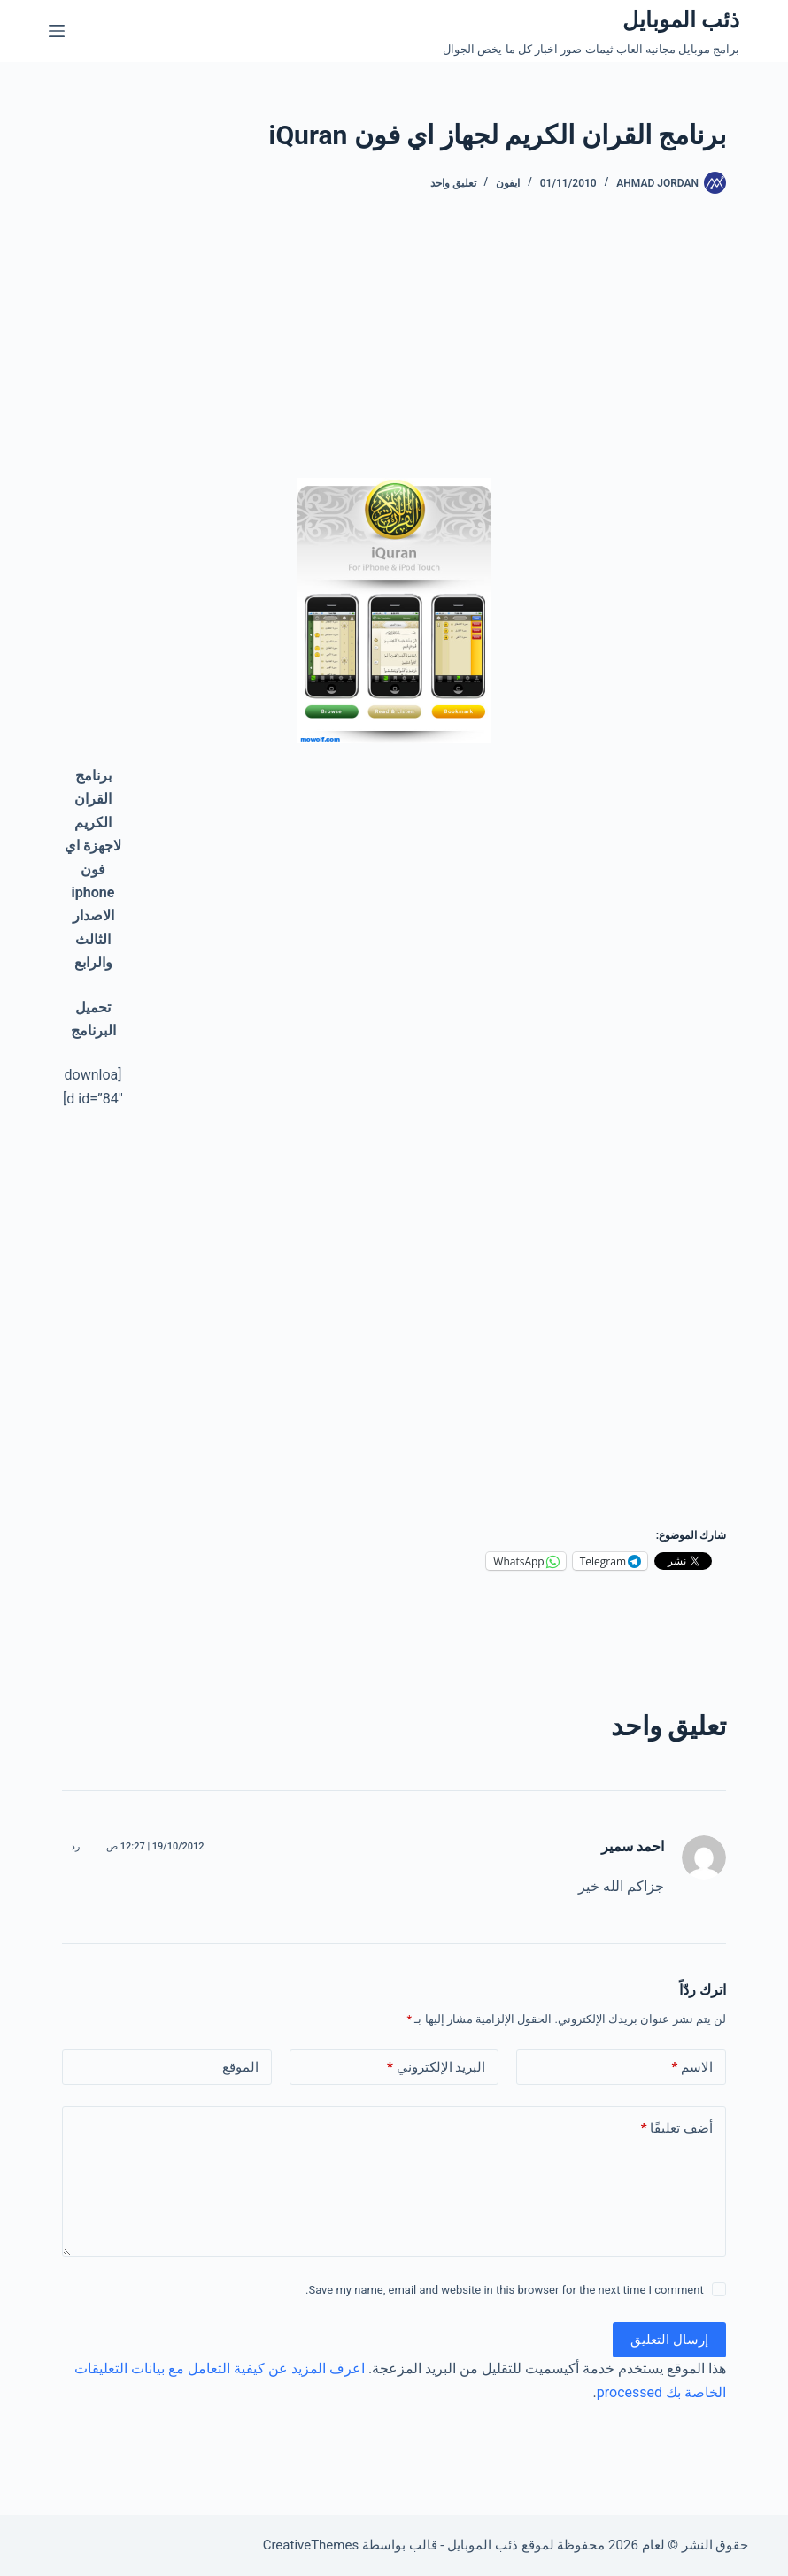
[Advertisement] (456, 354)
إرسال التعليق (669, 2340)
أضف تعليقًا (677, 2129)
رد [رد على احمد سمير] (75, 1846)
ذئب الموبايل (680, 20)
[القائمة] (57, 31)
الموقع (240, 2067)
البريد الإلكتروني (436, 2068)
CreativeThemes (311, 2545)
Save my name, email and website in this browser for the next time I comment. (504, 2289)
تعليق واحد (453, 183)
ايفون (508, 183)
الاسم (692, 2068)
